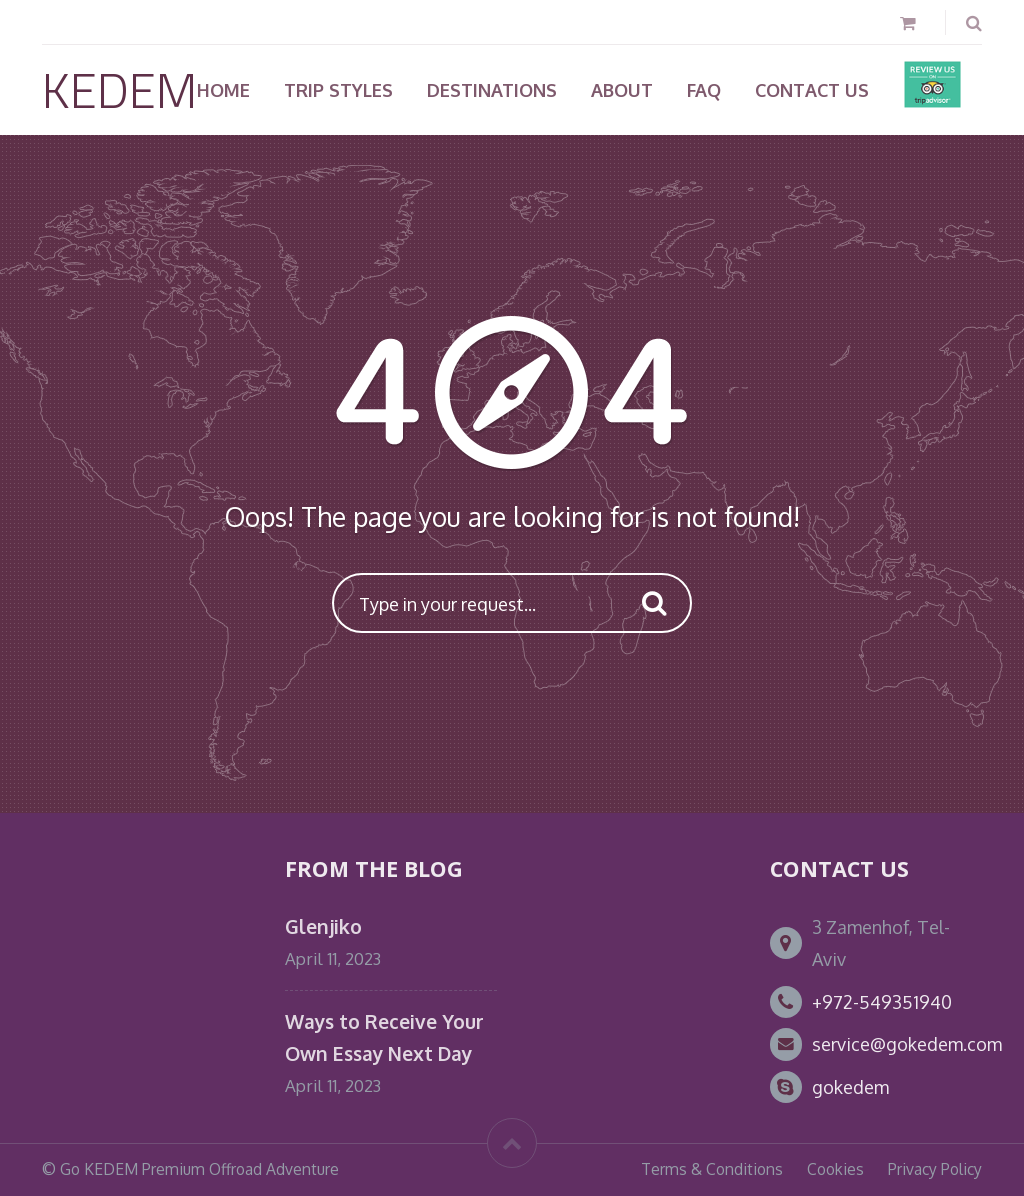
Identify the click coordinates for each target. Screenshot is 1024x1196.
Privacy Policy (935, 1169)
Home (223, 90)
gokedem (850, 1087)
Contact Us (812, 90)
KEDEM (119, 89)
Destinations (492, 90)
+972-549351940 (882, 1002)
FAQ (704, 90)
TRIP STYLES (338, 90)
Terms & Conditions (712, 1169)
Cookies (835, 1169)
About (622, 90)
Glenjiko (323, 926)
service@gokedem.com (907, 1044)
